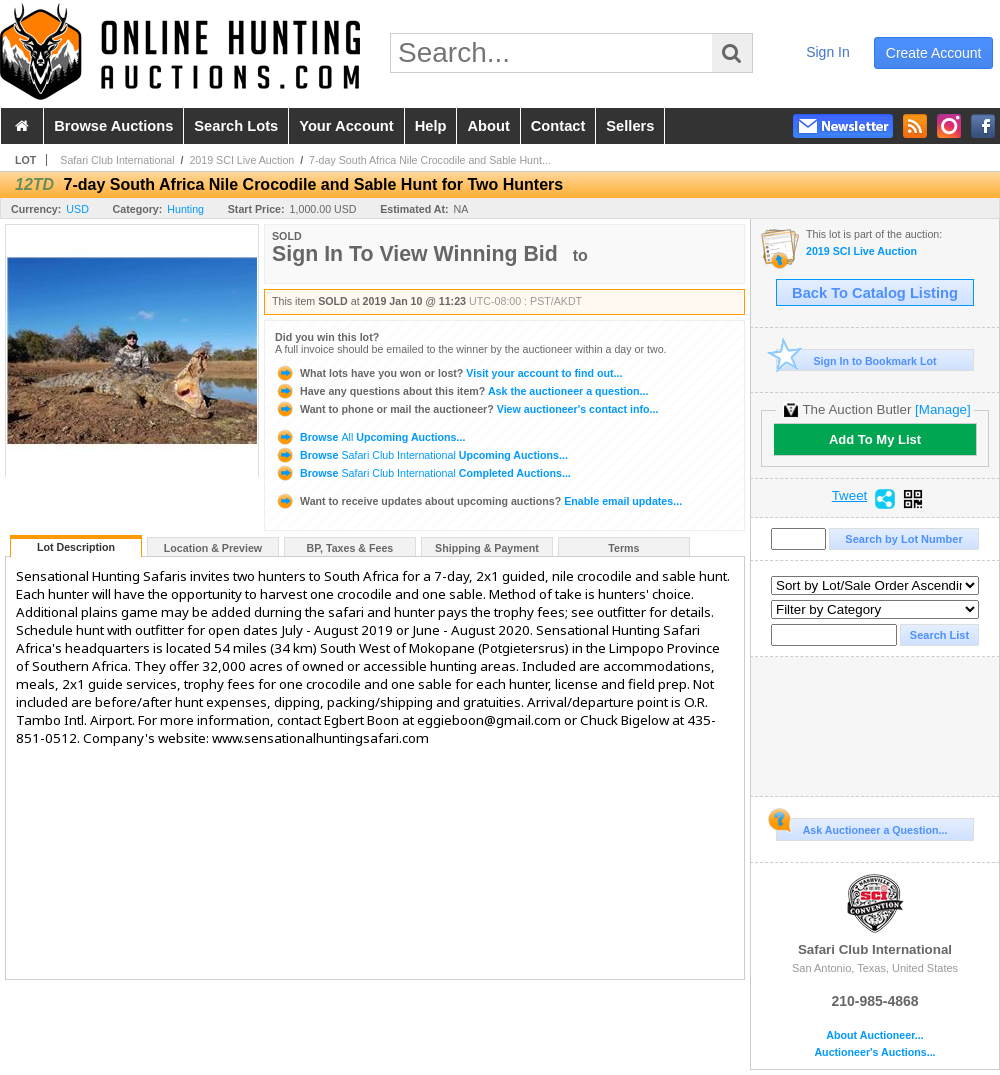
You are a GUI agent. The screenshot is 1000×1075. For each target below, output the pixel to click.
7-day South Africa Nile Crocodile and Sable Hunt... (430, 160)
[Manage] (942, 409)
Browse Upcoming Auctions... (370, 437)
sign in (828, 52)
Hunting (185, 209)
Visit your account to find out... (448, 373)
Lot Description (76, 547)
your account (346, 126)
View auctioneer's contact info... (466, 409)
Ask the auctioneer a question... (461, 391)
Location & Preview (213, 548)
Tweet (850, 496)
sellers (630, 126)
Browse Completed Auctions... (423, 473)
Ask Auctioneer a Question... (861, 827)
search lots (236, 126)
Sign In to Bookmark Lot (856, 360)
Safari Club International (117, 160)
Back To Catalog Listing (875, 293)
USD (77, 209)
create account (934, 53)
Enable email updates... (478, 501)
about (488, 126)
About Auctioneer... (874, 1035)
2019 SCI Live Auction (241, 160)
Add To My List (875, 439)
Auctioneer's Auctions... (874, 1052)
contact (558, 126)
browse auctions (113, 126)
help (431, 126)
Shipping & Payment (487, 548)
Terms (623, 548)
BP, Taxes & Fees (350, 548)
